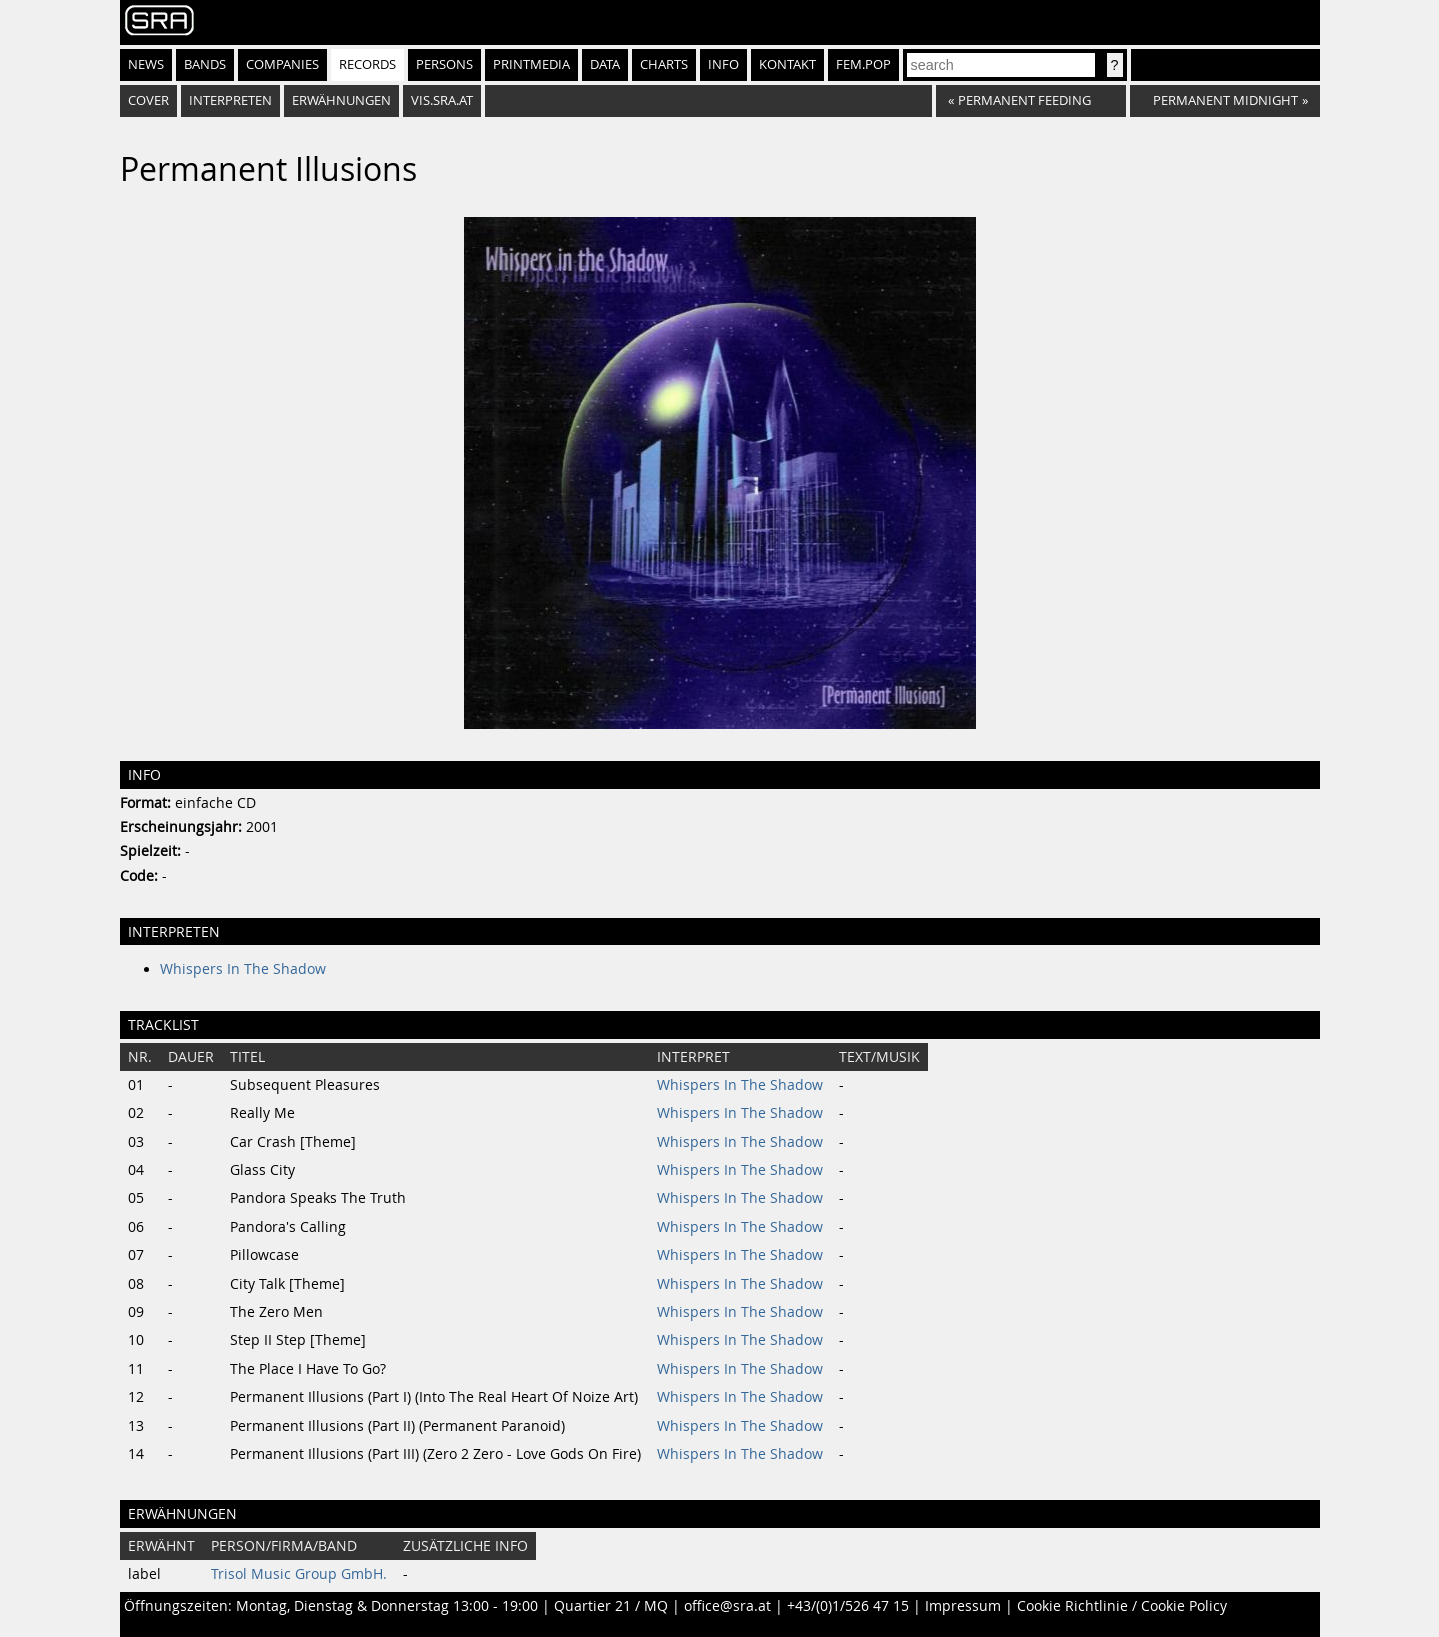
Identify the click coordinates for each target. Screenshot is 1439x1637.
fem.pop (863, 64)
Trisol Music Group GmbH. (299, 1574)
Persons (444, 64)
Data (605, 64)
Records (367, 64)
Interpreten (230, 100)
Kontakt (787, 64)
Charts (664, 64)
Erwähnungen (341, 100)
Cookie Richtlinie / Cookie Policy (1122, 1606)
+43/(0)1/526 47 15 (848, 1606)
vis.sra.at (442, 100)
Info (723, 64)
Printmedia (531, 64)
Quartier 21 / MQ (611, 1606)
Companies (282, 64)
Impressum (963, 1606)
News (146, 64)
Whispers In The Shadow (243, 969)
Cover (148, 100)
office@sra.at (727, 1606)
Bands (205, 64)
